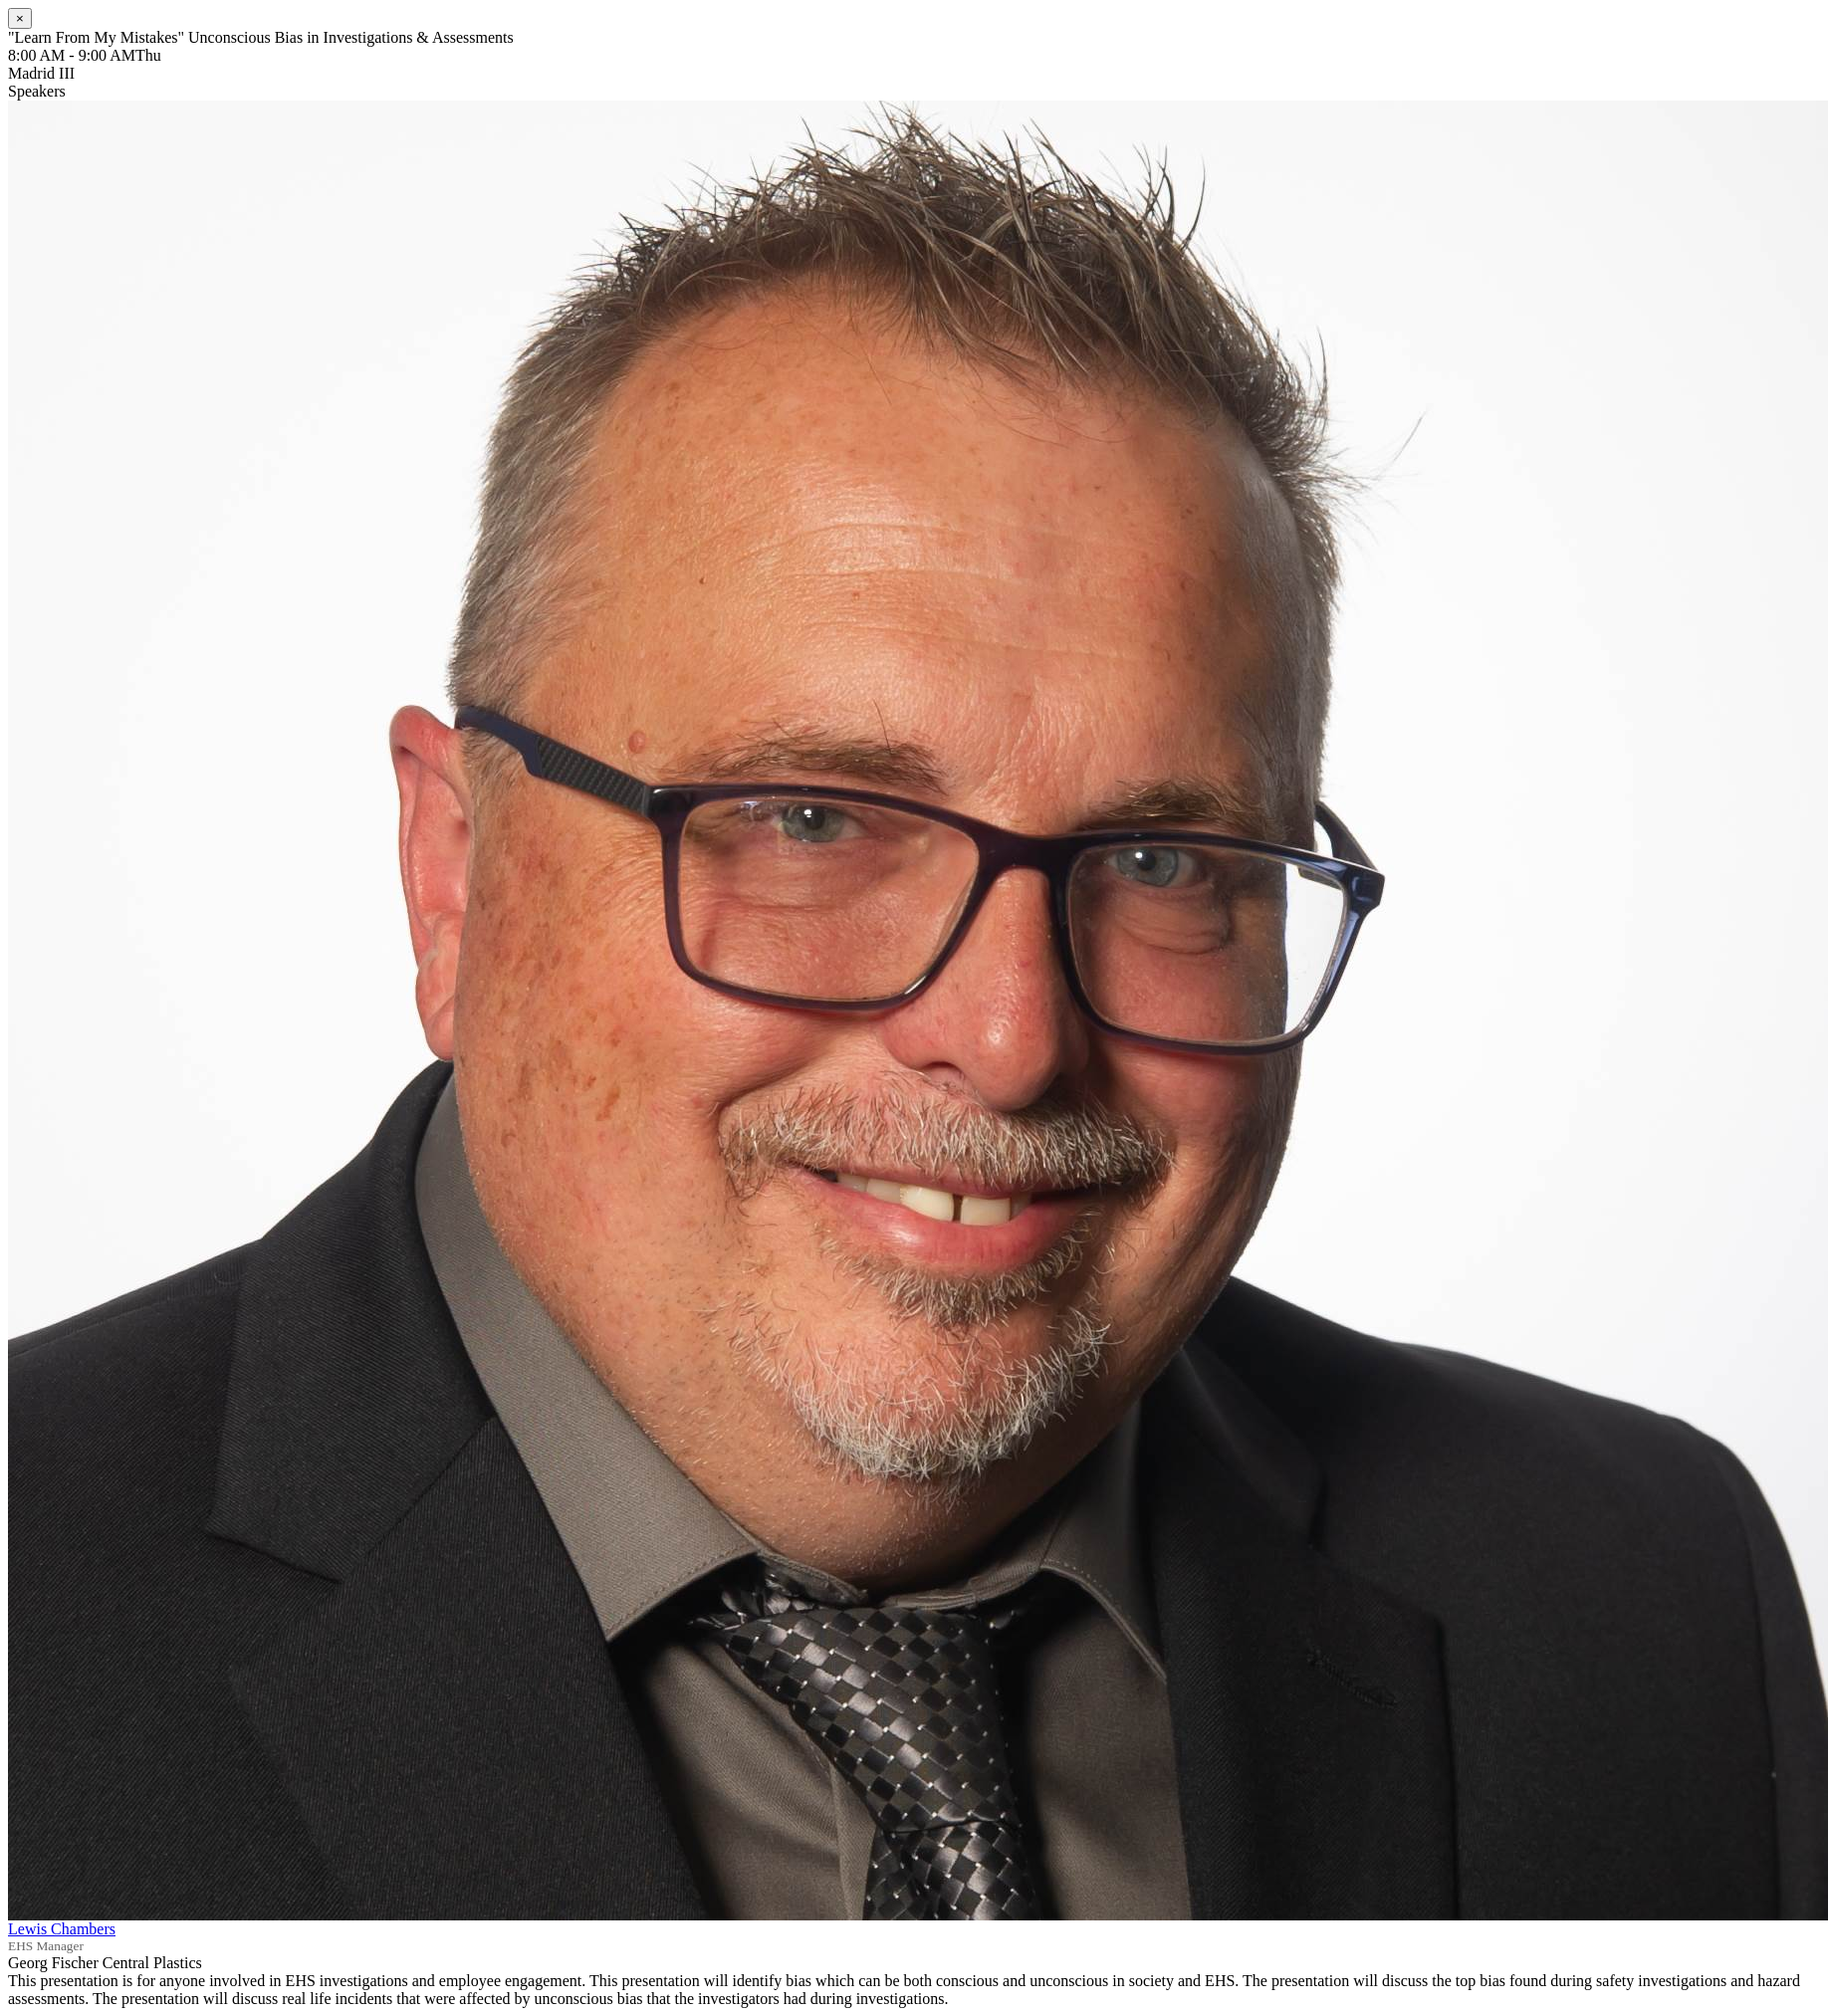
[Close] (20, 18)
